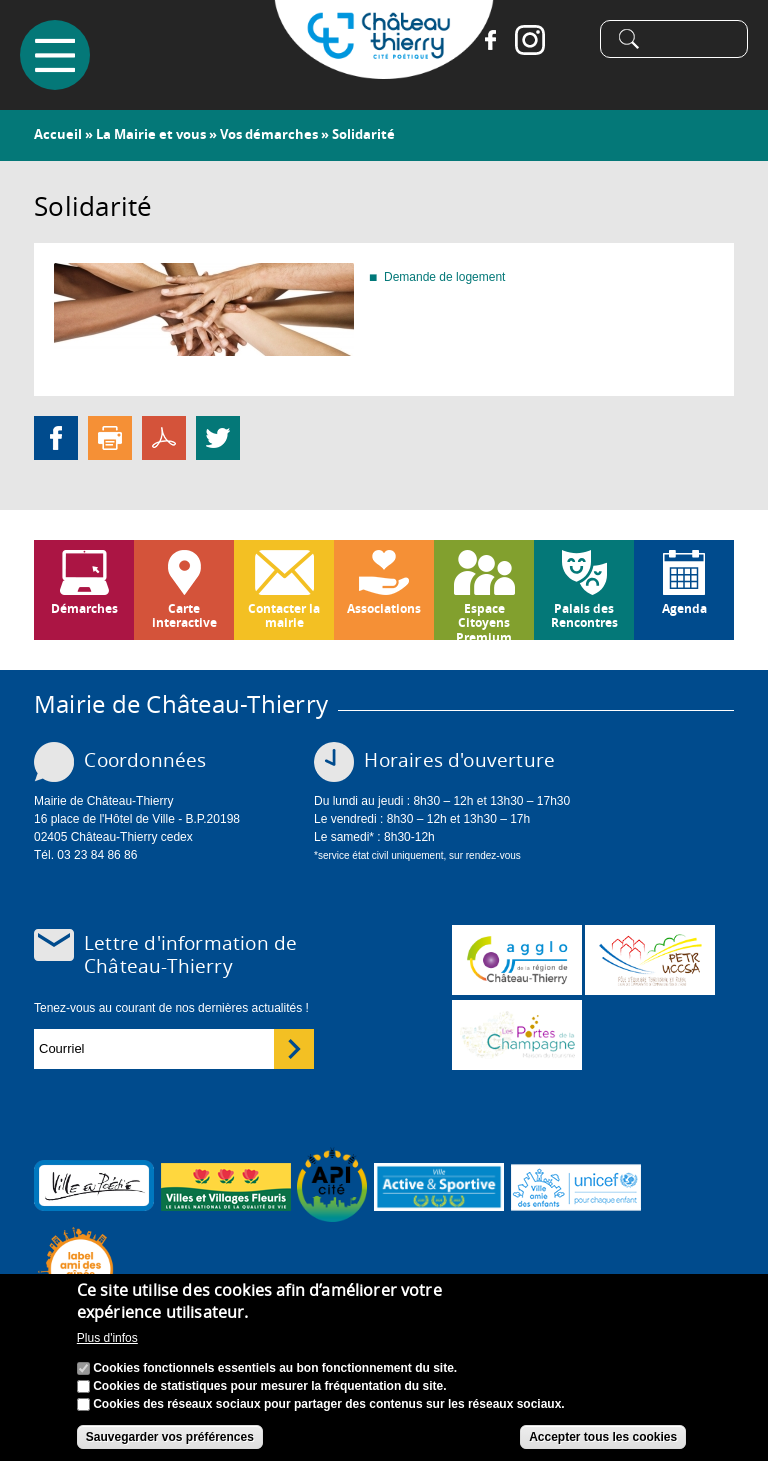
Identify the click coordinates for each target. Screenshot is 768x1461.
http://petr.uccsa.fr (650, 960)
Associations (384, 608)
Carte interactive (184, 615)
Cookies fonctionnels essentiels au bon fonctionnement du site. (275, 1368)
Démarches (84, 608)
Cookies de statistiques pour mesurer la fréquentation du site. (269, 1386)
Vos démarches (269, 134)
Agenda (684, 608)
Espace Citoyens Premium (484, 620)
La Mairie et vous (151, 134)
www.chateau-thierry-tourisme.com (517, 1035)
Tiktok (570, 40)
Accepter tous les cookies (603, 1437)
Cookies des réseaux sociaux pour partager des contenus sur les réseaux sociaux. (329, 1404)
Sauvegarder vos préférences (170, 1437)
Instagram (530, 40)
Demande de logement (444, 277)
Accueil (58, 134)
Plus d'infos (107, 1338)
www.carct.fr (517, 960)
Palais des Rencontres (584, 615)
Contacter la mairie (284, 615)
